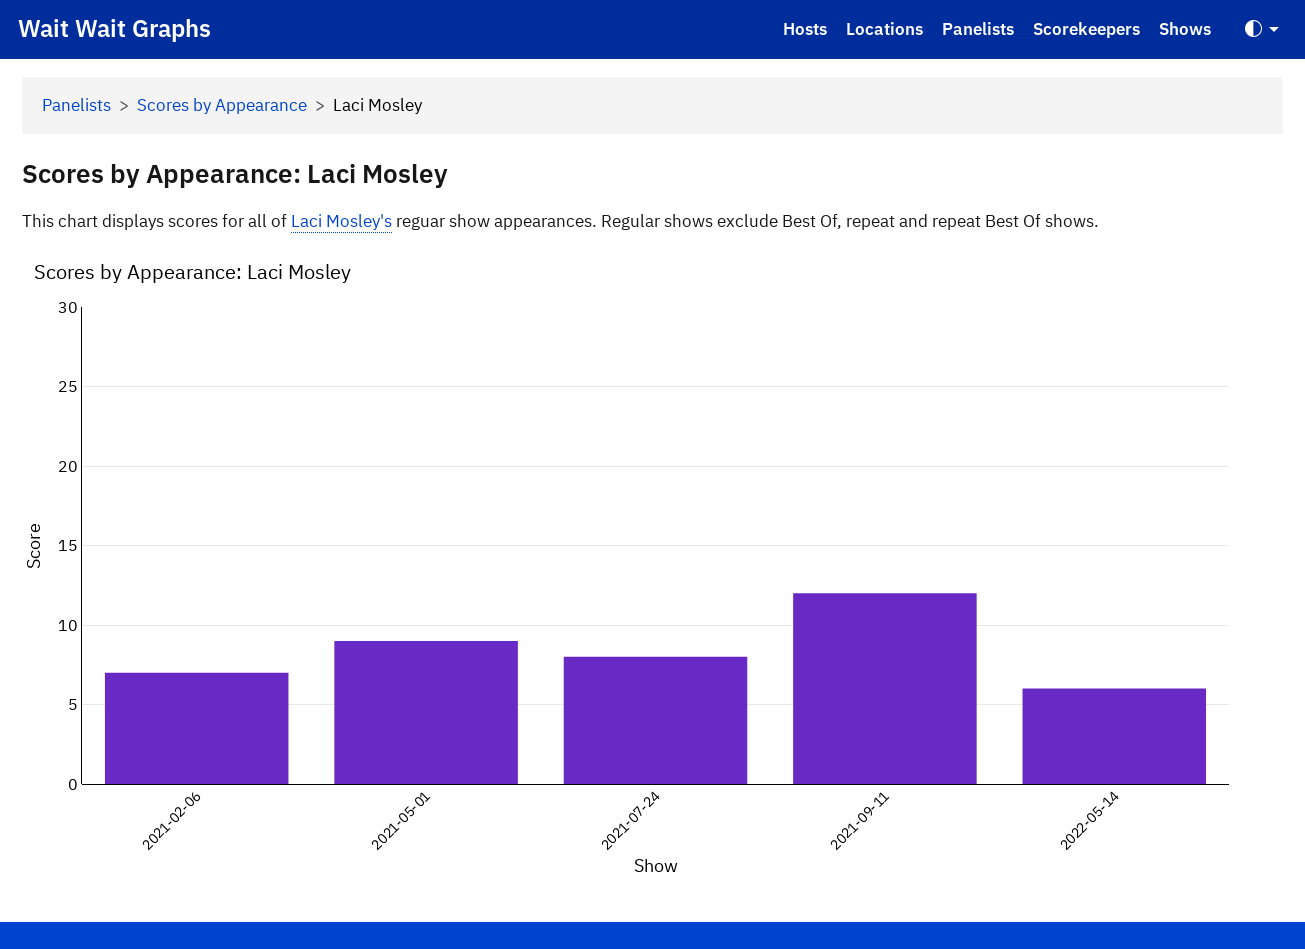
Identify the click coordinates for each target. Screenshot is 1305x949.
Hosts (805, 29)
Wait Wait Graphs (114, 28)
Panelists (978, 29)
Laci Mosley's (341, 221)
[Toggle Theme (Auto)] (1262, 29)
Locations (884, 29)
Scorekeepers (1086, 29)
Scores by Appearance (222, 105)
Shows (1185, 29)
